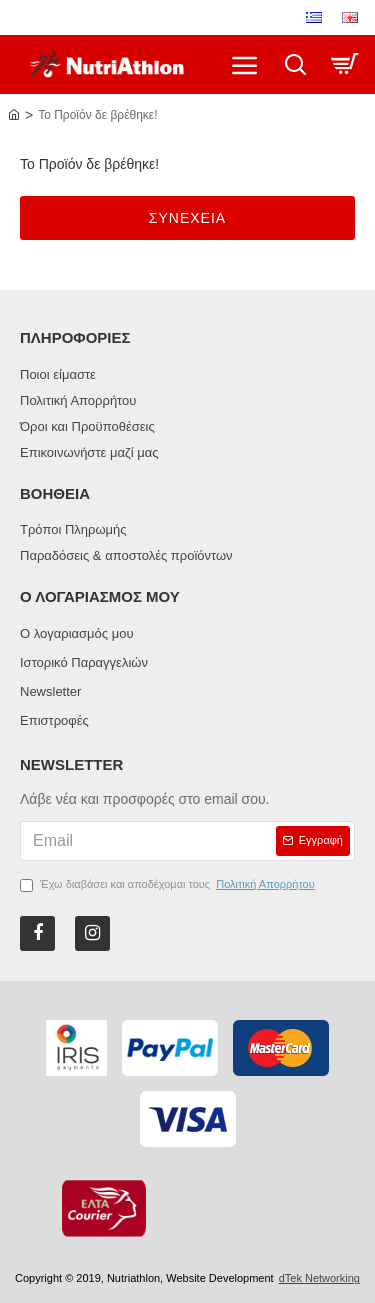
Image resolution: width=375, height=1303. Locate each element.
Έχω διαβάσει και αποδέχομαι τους (169, 885)
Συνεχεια (187, 218)
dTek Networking (319, 1278)
